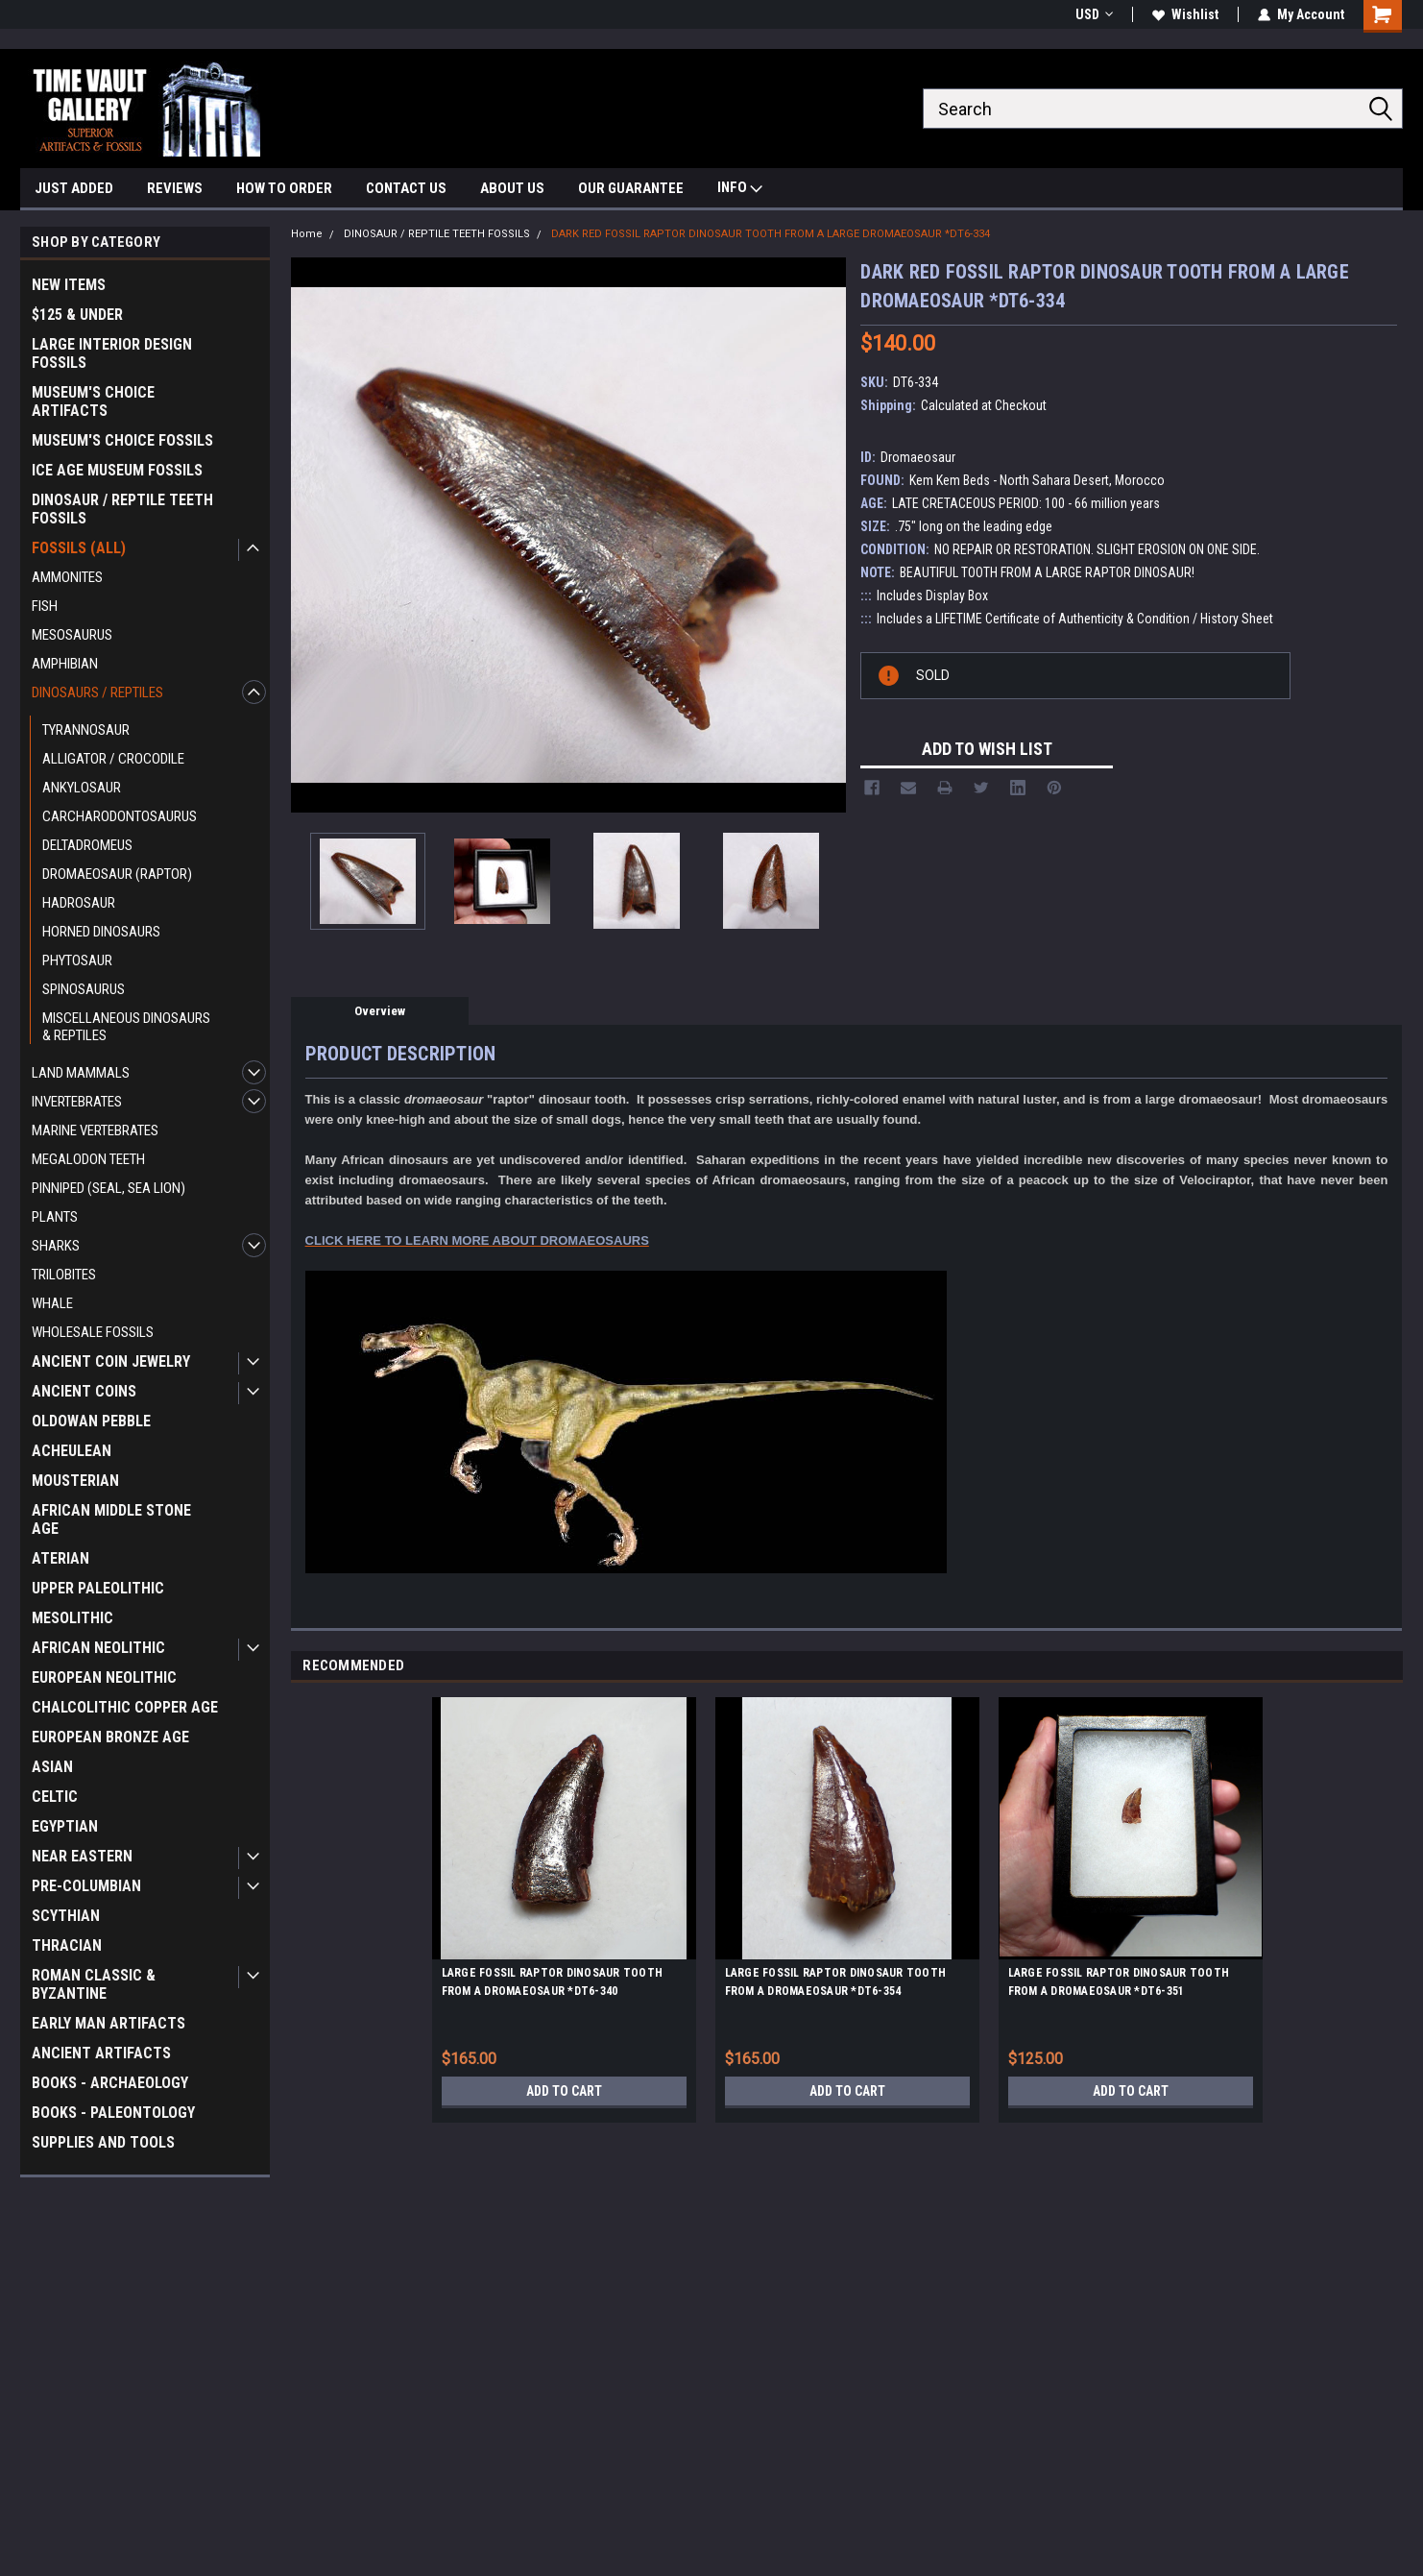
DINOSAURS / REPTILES (97, 692)
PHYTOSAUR (77, 960)
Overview (379, 1011)
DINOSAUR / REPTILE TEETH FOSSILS (122, 509)
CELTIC (55, 1796)
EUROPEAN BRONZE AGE (110, 1737)
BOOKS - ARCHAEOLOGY (110, 2083)
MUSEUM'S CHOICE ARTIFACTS (93, 401)
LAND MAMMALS (81, 1072)
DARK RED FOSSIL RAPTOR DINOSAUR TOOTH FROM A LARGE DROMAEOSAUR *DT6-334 (770, 234)
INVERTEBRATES (77, 1101)
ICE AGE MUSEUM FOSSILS (117, 470)
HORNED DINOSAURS (101, 931)
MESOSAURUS (72, 635)
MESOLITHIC (72, 1618)
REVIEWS (175, 188)
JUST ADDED (74, 188)
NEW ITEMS (69, 285)
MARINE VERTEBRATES (95, 1130)
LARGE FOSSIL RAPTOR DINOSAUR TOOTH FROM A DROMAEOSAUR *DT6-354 (836, 1982)
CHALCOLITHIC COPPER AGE (125, 1707)
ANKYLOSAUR (81, 787)
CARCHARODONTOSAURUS (119, 816)
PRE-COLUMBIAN (86, 1886)
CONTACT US (406, 188)
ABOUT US (512, 188)
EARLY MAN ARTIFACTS (108, 2023)
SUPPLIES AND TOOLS (103, 2142)
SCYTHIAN (66, 1916)
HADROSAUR (78, 902)
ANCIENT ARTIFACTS (101, 2053)
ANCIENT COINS (84, 1391)
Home (307, 234)
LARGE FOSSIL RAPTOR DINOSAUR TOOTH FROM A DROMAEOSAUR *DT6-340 (552, 1982)
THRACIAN (67, 1945)
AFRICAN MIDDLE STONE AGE (111, 1519)
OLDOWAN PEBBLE (91, 1421)
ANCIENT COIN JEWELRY (111, 1361)
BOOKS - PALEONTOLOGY (113, 2112)
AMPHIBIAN (65, 663)
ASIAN (52, 1767)
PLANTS (55, 1217)
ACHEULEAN (71, 1451)
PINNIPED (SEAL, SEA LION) (108, 1188)
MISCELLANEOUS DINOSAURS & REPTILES (126, 1026)
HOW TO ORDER (284, 188)
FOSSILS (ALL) (79, 548)
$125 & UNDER (77, 314)
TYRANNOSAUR (86, 730)
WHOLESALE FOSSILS (93, 1332)
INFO (739, 189)
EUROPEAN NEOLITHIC (104, 1677)
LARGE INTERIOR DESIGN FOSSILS (112, 353)
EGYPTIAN (65, 1826)
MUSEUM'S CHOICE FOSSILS (122, 440)
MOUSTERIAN (75, 1480)
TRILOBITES (64, 1274)
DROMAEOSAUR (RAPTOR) (117, 874)
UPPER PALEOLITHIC (98, 1588)
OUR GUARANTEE (631, 188)
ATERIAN (60, 1558)
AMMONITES (67, 577)
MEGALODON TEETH (88, 1159)
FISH (45, 606)
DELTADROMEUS (87, 845)
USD (1094, 14)
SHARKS (56, 1245)
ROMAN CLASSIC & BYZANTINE (94, 1984)
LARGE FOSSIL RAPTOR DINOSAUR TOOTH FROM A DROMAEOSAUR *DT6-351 (1119, 1982)
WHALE (52, 1303)
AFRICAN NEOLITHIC (98, 1648)
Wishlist (1185, 14)
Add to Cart (564, 2091)
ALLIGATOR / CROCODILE (113, 758)
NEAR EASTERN (82, 1856)
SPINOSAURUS (83, 989)
